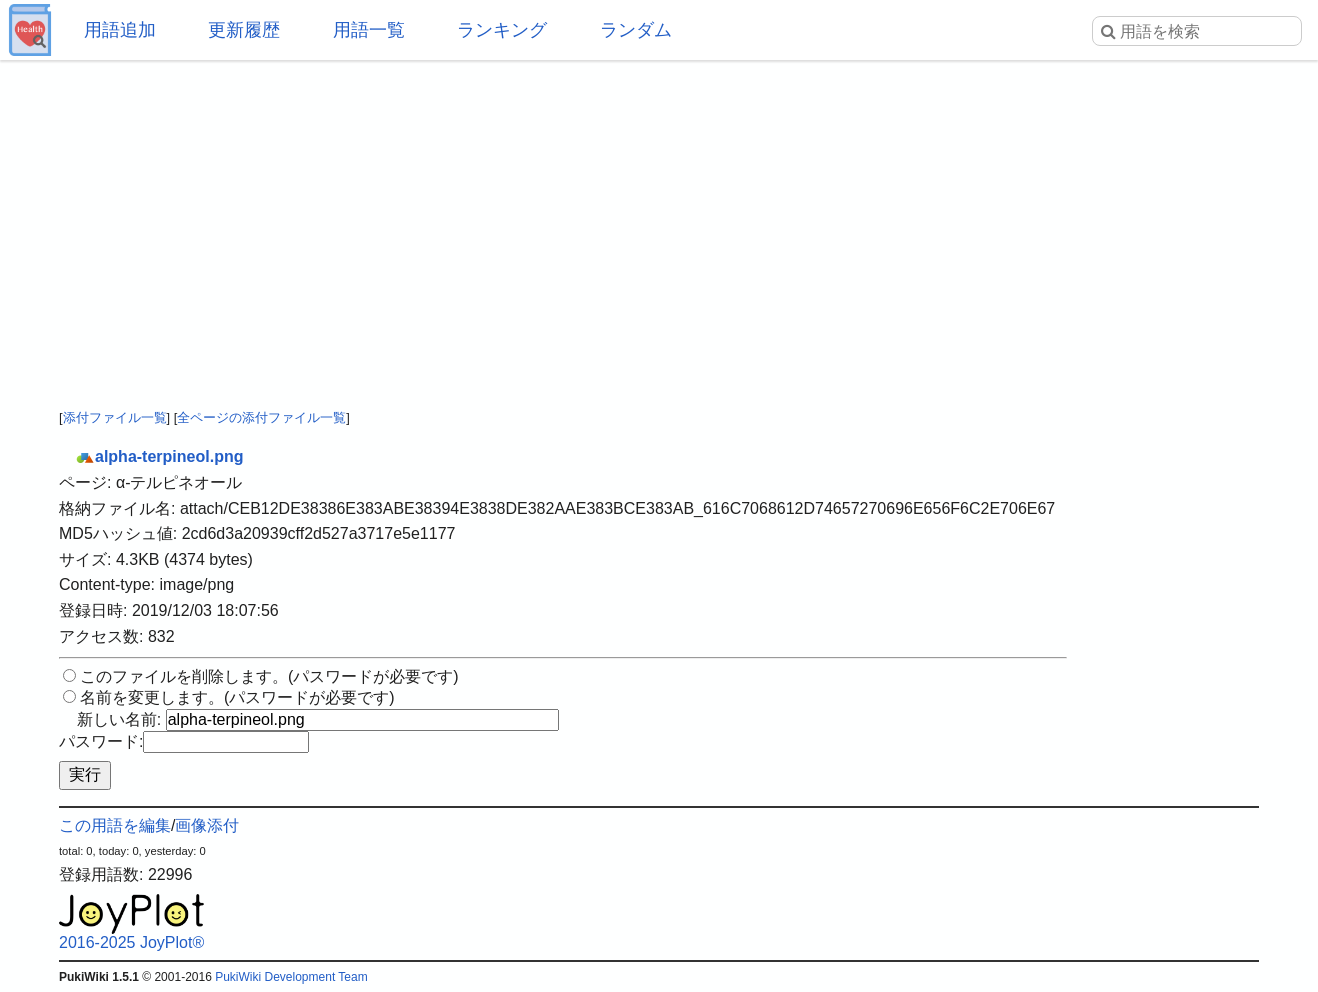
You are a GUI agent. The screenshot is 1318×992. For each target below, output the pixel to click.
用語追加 (120, 30)
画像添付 (207, 825)
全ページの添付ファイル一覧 (261, 417)
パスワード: (101, 741)
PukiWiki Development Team (291, 977)
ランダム (636, 30)
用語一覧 (369, 30)
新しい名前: (119, 719)
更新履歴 (244, 30)
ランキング (502, 30)
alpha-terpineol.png (159, 456)
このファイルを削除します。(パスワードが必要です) (269, 676)
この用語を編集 (115, 825)
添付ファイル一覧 (115, 417)
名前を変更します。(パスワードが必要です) (237, 697)
